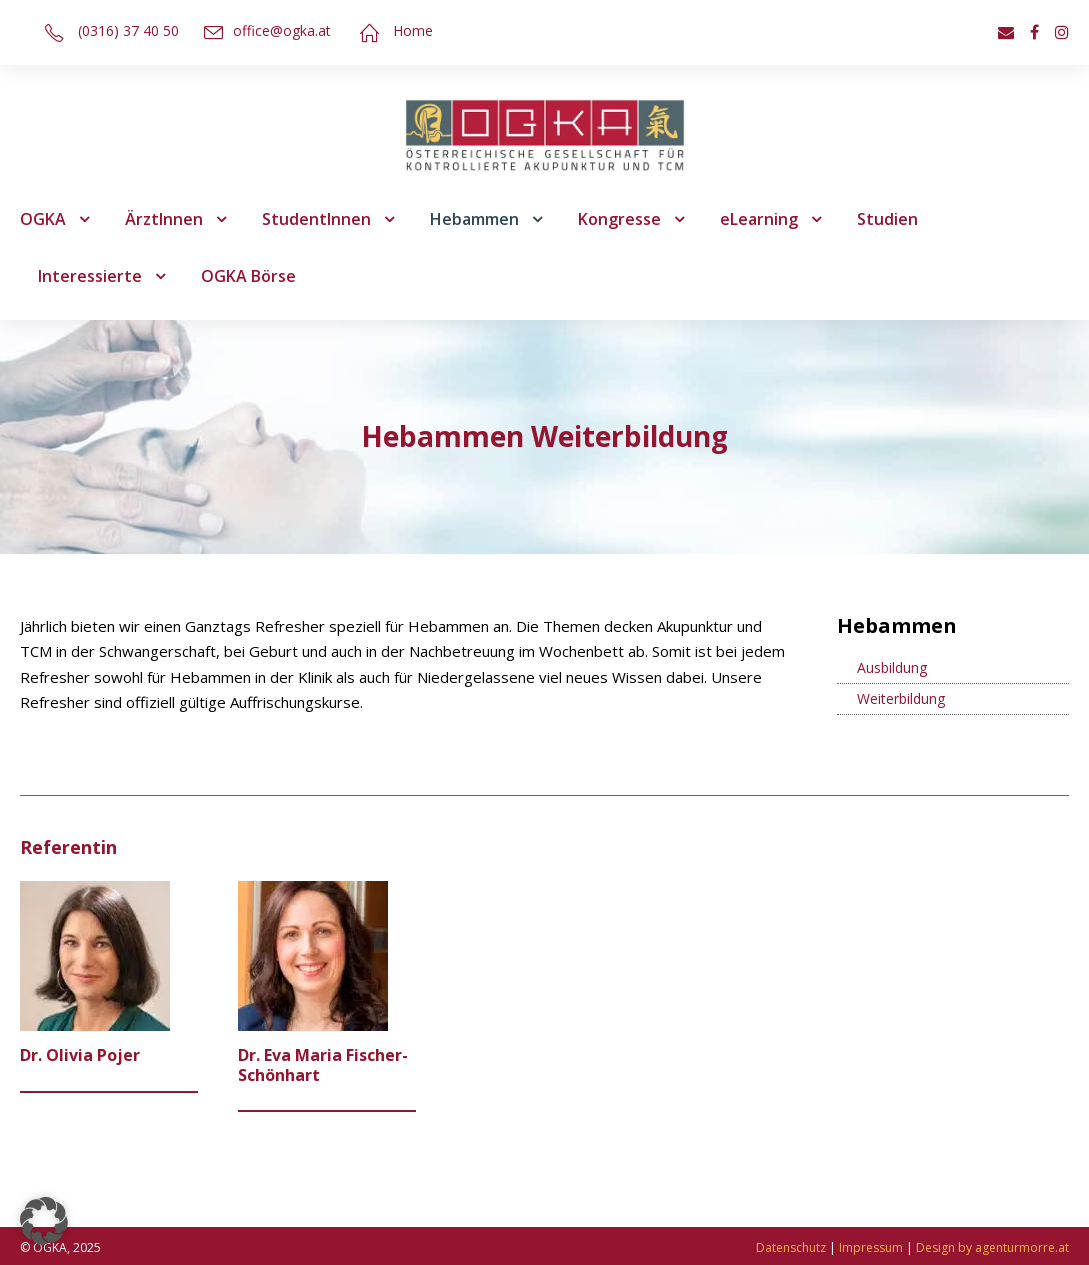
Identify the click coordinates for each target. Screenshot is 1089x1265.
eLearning (759, 219)
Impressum (871, 1247)
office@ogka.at (282, 30)
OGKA (43, 219)
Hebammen (474, 219)
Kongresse (619, 219)
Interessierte (90, 276)
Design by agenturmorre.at (992, 1247)
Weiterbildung (901, 698)
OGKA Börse (248, 276)
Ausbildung (892, 667)
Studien (887, 219)
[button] (44, 1221)
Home (413, 30)
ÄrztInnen (164, 219)
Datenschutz (791, 1247)
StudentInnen (316, 219)
